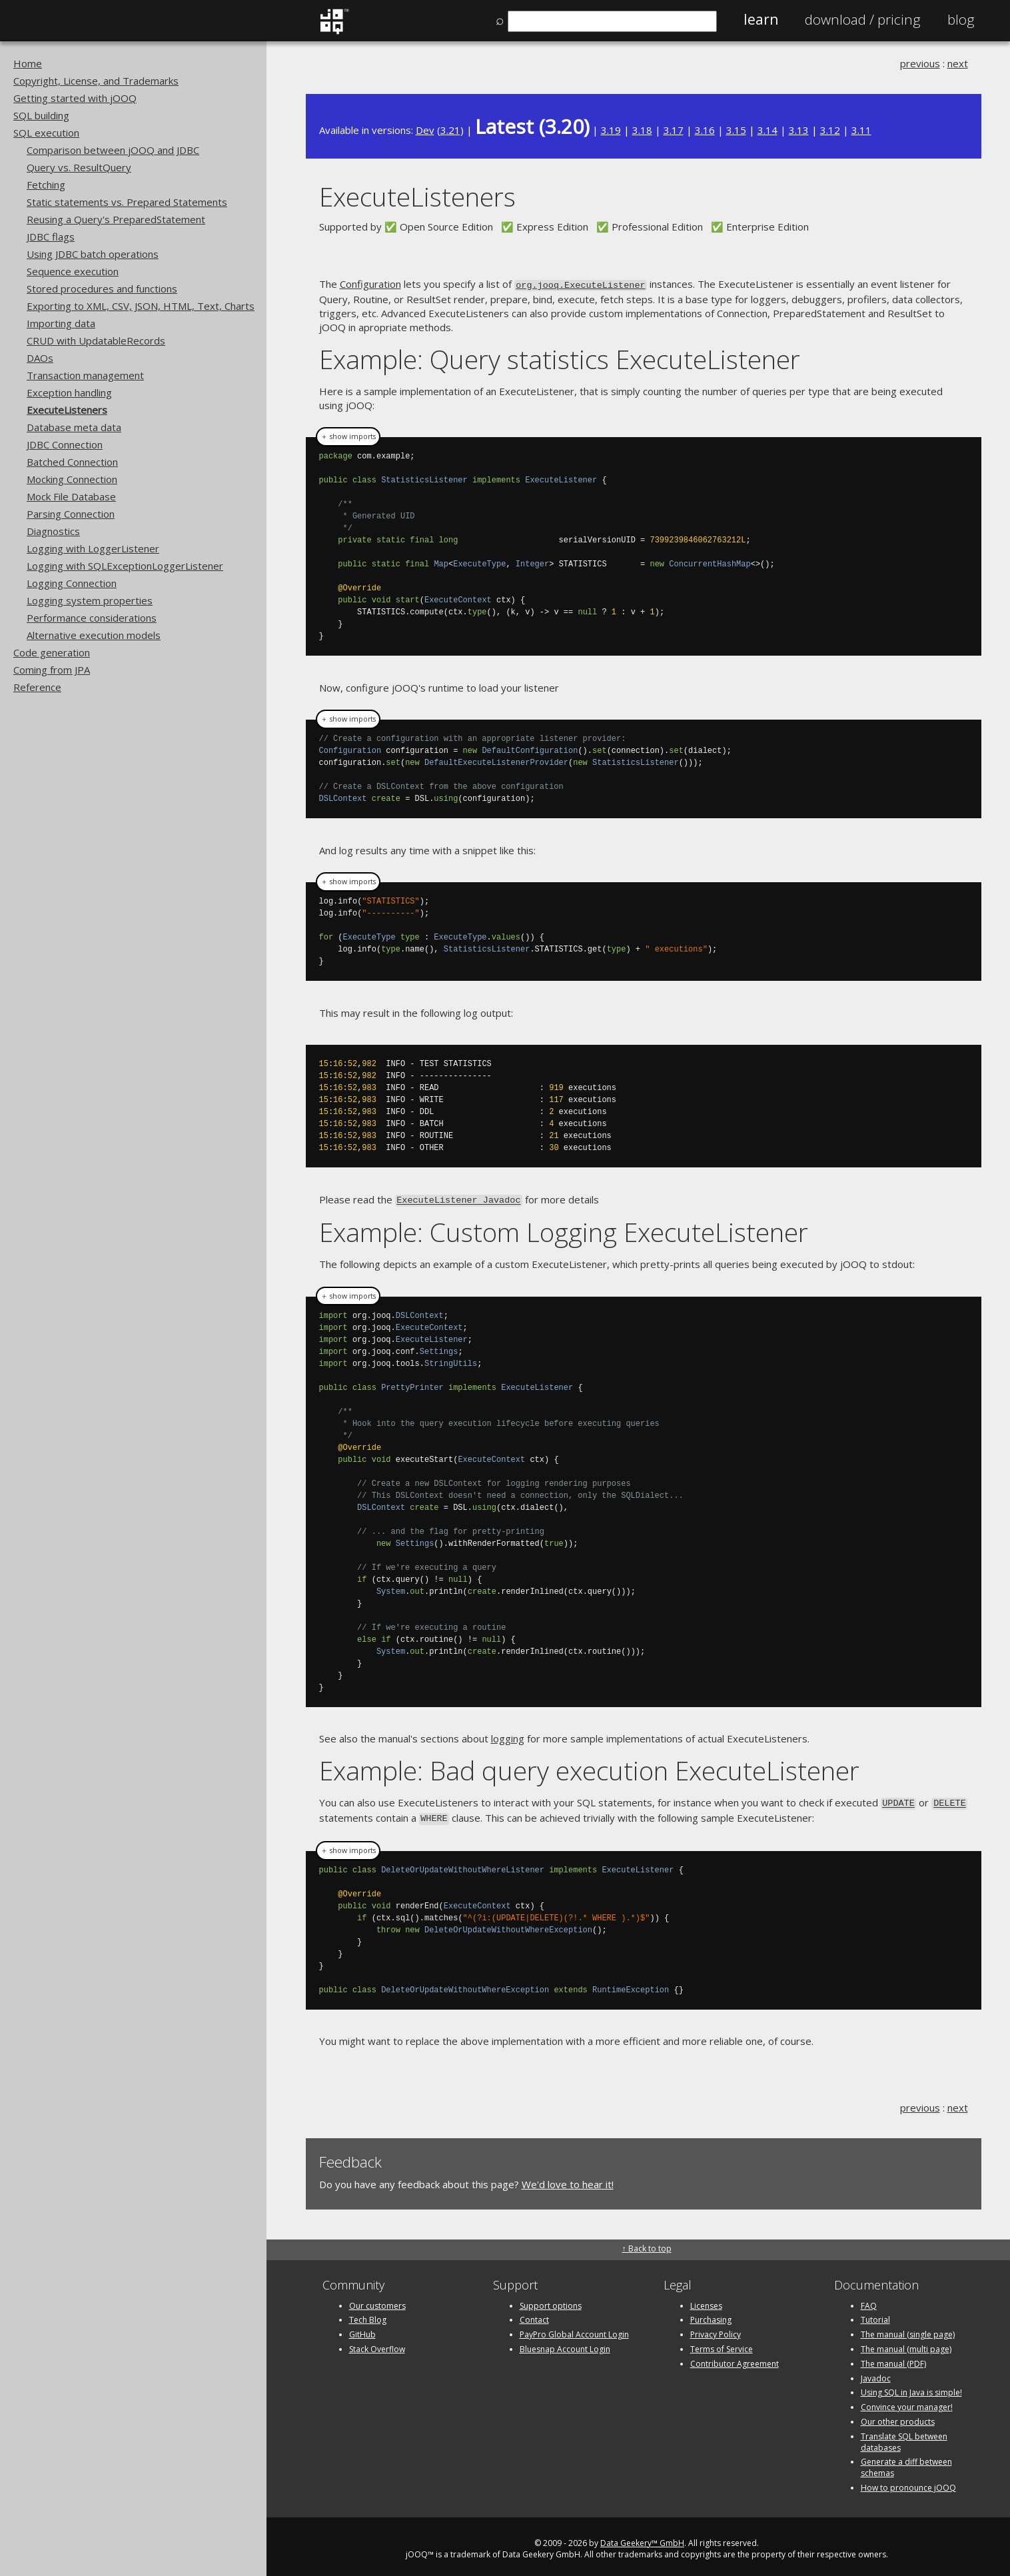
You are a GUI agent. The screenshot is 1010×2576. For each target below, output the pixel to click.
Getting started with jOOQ (75, 98)
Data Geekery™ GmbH (642, 2537)
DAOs (40, 357)
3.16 (705, 130)
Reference (37, 687)
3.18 (642, 130)
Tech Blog (367, 2315)
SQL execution (46, 132)
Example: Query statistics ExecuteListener (559, 357)
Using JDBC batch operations (93, 254)
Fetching (46, 184)
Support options (551, 2300)
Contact (534, 2315)
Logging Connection (72, 583)
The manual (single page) (908, 2329)
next (957, 63)
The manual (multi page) (906, 2343)
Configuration (370, 284)
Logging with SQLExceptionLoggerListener (125, 565)
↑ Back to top (647, 2244)
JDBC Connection (65, 444)
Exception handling (69, 392)
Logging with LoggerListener (93, 548)
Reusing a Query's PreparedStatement (116, 219)
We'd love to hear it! (568, 2179)
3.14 (767, 130)
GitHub (362, 2329)
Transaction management (85, 375)
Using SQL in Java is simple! (911, 2387)
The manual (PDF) (893, 2358)
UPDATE (898, 1800)
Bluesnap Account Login (565, 2343)
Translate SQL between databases (904, 2436)
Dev (425, 130)
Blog (961, 19)
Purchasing (711, 2315)
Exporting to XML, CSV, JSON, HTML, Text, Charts (140, 306)
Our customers (377, 2300)
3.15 (736, 130)
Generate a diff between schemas (906, 2462)
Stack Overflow (377, 2343)
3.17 (674, 130)
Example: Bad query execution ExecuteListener (589, 1767)
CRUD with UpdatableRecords (96, 340)
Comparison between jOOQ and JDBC (113, 150)
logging (507, 1735)
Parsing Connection (71, 513)
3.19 (611, 130)
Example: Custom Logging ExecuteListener (563, 1229)
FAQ (869, 2300)
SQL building (41, 115)
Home (27, 63)
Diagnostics (53, 531)
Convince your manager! (907, 2402)
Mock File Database (71, 496)
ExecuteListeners (67, 409)
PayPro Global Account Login (574, 2329)
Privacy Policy (715, 2329)
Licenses (706, 2300)
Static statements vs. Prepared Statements (127, 202)
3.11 (861, 130)
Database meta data (74, 427)
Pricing (863, 19)
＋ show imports (348, 435)
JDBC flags (51, 236)
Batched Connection (72, 461)
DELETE (949, 1800)
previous (920, 63)
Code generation (51, 652)
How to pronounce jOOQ (908, 2482)
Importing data (61, 323)
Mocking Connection (72, 479)
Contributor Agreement (734, 2358)
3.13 (799, 130)
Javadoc (876, 2373)
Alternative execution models (94, 635)
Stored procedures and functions (102, 288)
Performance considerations (92, 617)
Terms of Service (721, 2343)
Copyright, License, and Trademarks (96, 80)
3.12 (830, 130)
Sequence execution (73, 271)
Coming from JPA (51, 669)
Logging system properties (90, 600)
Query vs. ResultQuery (79, 167)
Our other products (898, 2416)
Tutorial (875, 2315)
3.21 (450, 130)
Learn (761, 19)
